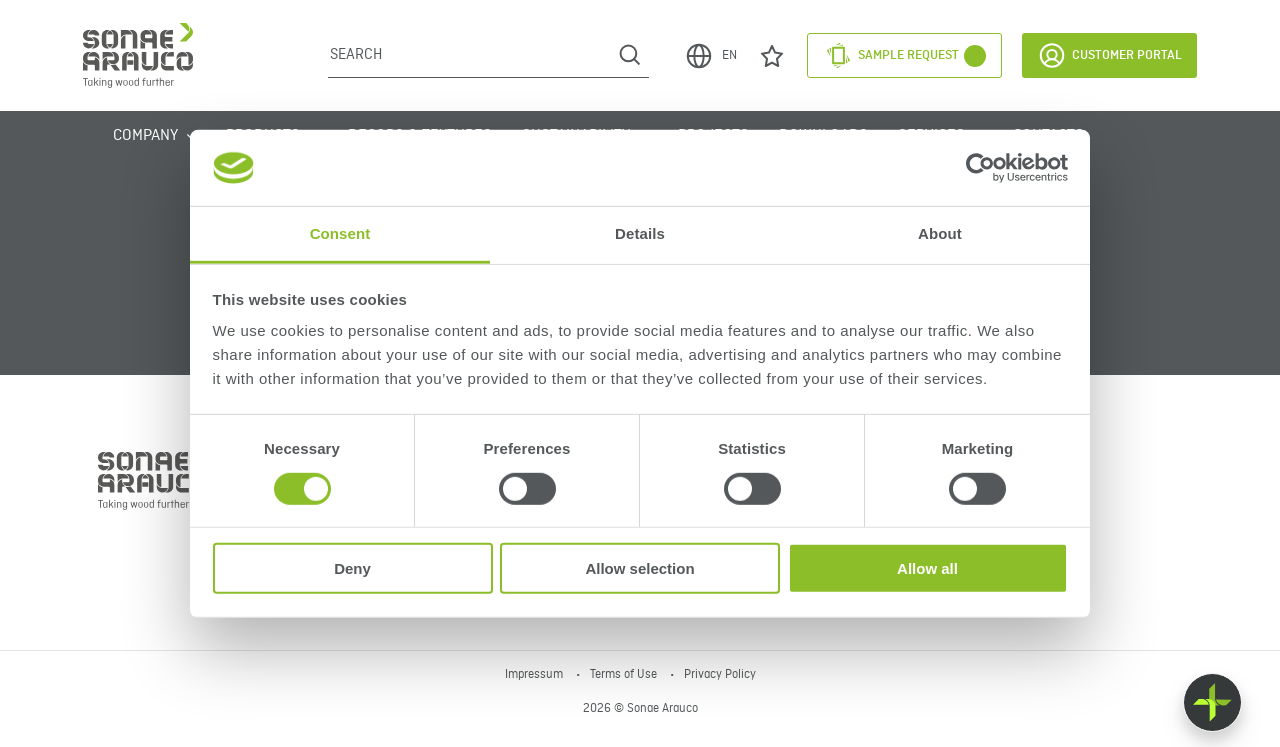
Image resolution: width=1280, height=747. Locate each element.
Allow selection (639, 568)
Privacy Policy (720, 675)
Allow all (927, 568)
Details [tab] (640, 233)
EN (710, 56)
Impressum (535, 675)
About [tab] (940, 233)
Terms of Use (625, 675)
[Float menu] (1212, 702)
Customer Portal (1109, 55)
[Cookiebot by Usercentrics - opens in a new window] (980, 168)
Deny (352, 568)
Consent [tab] (340, 233)
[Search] (469, 55)
